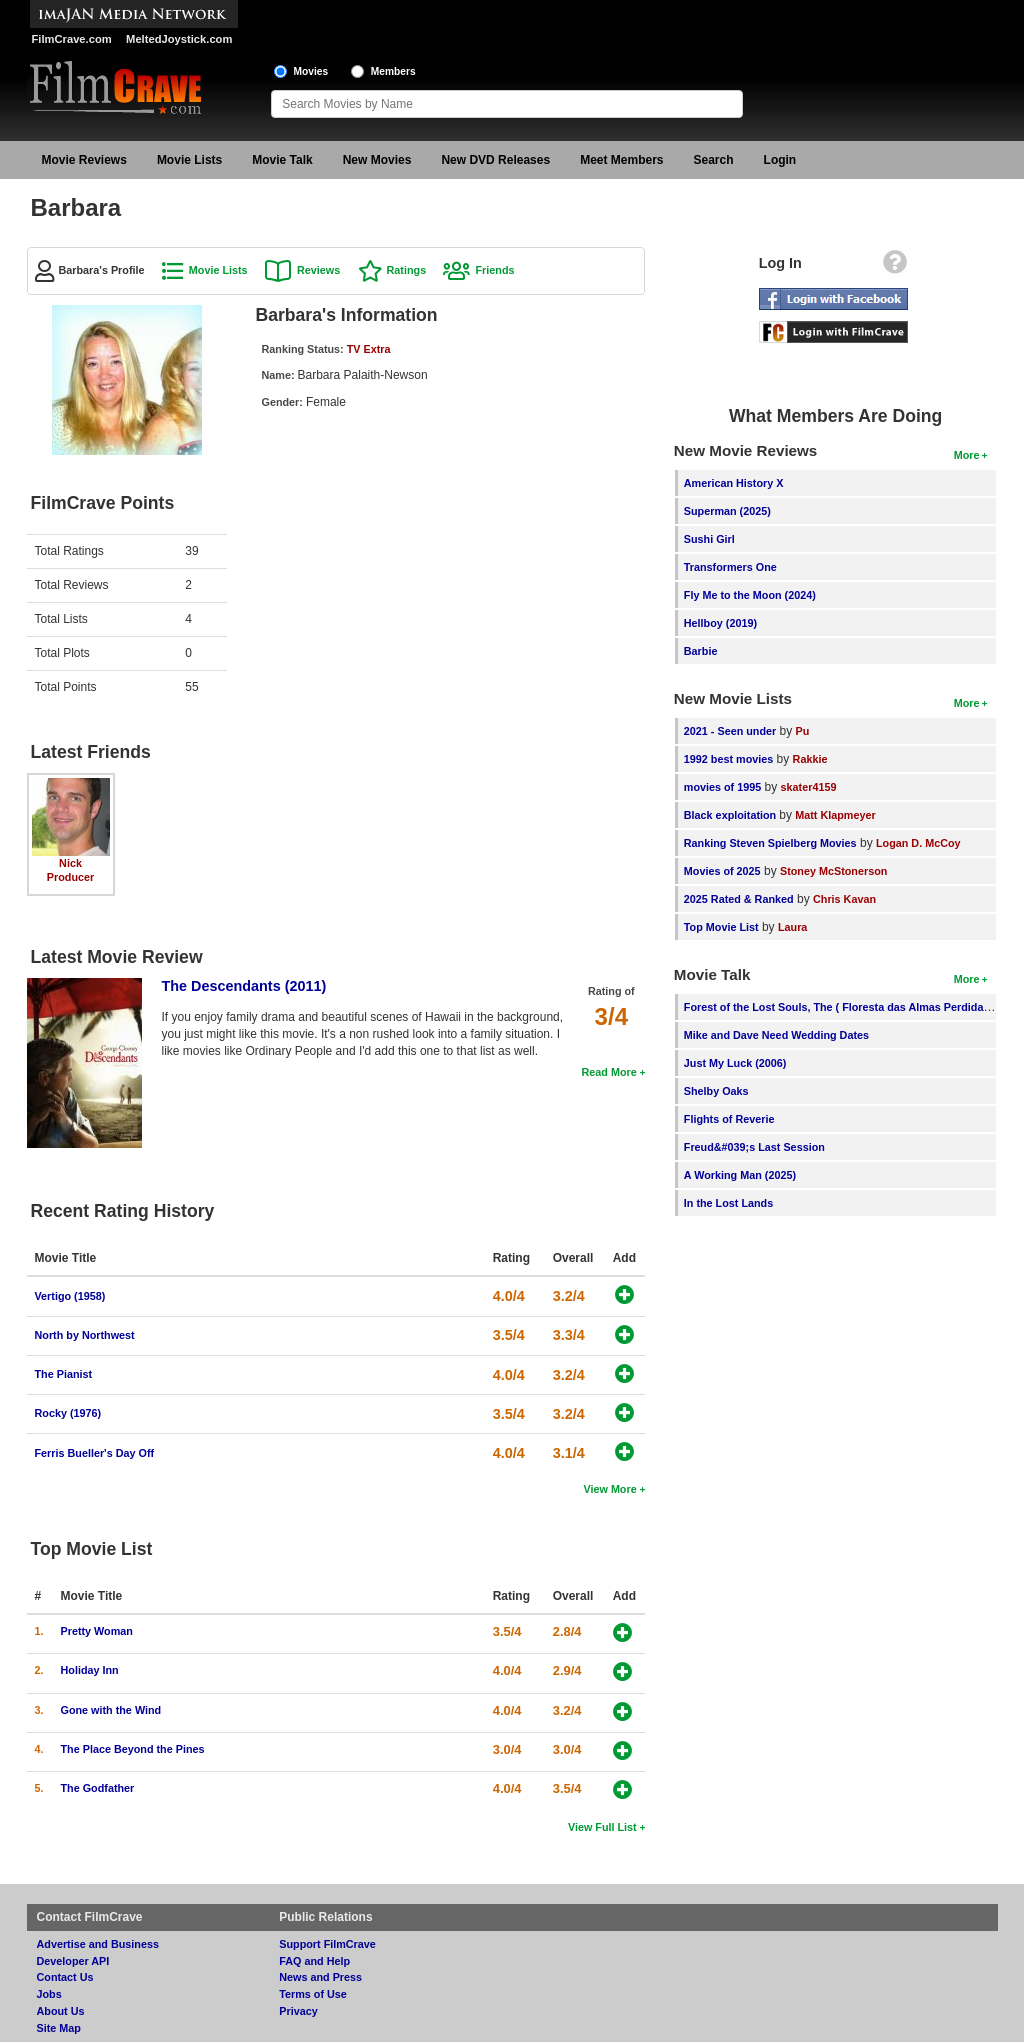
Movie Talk (282, 160)
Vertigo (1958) (70, 1296)
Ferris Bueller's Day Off (95, 1453)
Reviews (318, 270)
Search (714, 160)
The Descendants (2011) (244, 986)
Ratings (407, 270)
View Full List (602, 1827)
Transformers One (730, 567)
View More (609, 1489)
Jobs (49, 1994)
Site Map (59, 2028)
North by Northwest (85, 1335)
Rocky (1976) (68, 1413)
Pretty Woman (97, 1631)
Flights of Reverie (729, 1119)
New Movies (377, 160)
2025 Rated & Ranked (739, 899)
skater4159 (809, 787)
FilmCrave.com (72, 39)
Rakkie (810, 759)
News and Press (320, 1977)
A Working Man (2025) (740, 1175)
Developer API (73, 1961)
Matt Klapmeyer (835, 815)
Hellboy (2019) (720, 623)
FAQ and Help (314, 1961)
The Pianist (64, 1374)
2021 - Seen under (730, 731)
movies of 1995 (722, 787)
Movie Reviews (84, 160)
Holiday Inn (90, 1670)
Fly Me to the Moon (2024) (750, 595)
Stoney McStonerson (833, 871)
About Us (61, 2011)
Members (393, 71)
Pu (803, 731)
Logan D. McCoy (918, 843)
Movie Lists (189, 160)
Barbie (701, 651)
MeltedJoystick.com (179, 39)
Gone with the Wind (111, 1710)
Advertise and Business (98, 1944)
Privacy (298, 2011)
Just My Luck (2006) (735, 1063)
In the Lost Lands (728, 1203)
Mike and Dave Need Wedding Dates (776, 1035)
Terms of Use (313, 1994)
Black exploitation (731, 815)
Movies (311, 71)
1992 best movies (728, 759)
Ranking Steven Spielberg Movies (770, 843)
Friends (494, 270)
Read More (608, 1072)
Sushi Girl (709, 539)
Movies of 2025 (722, 871)
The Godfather (98, 1788)
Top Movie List (721, 927)
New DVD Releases (495, 160)
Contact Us (65, 1977)
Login (780, 160)
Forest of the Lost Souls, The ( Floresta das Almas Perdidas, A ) (846, 1007)
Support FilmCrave (327, 1944)
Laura (792, 927)
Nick (70, 863)
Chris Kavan (844, 899)
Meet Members (621, 160)
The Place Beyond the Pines (133, 1749)
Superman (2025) (727, 511)
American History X (734, 483)
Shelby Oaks (716, 1091)
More (967, 455)
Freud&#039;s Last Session (754, 1147)
